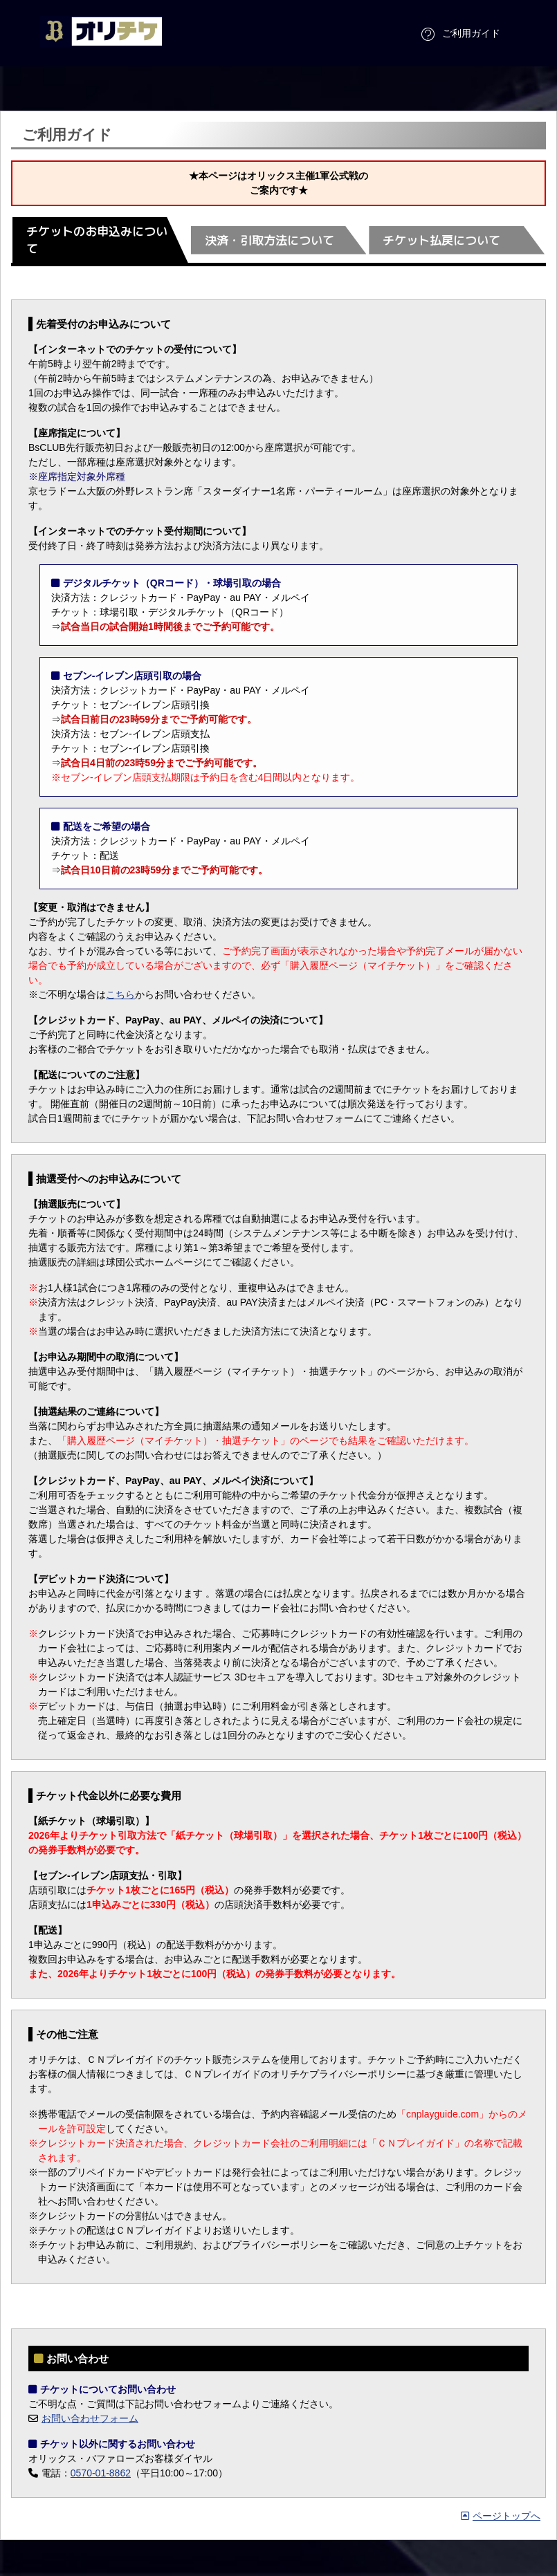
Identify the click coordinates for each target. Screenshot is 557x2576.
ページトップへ (500, 2515)
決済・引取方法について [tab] (269, 240)
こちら (120, 994)
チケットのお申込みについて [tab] (96, 240)
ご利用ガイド (458, 35)
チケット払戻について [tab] (441, 240)
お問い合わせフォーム (90, 2418)
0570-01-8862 (101, 2472)
